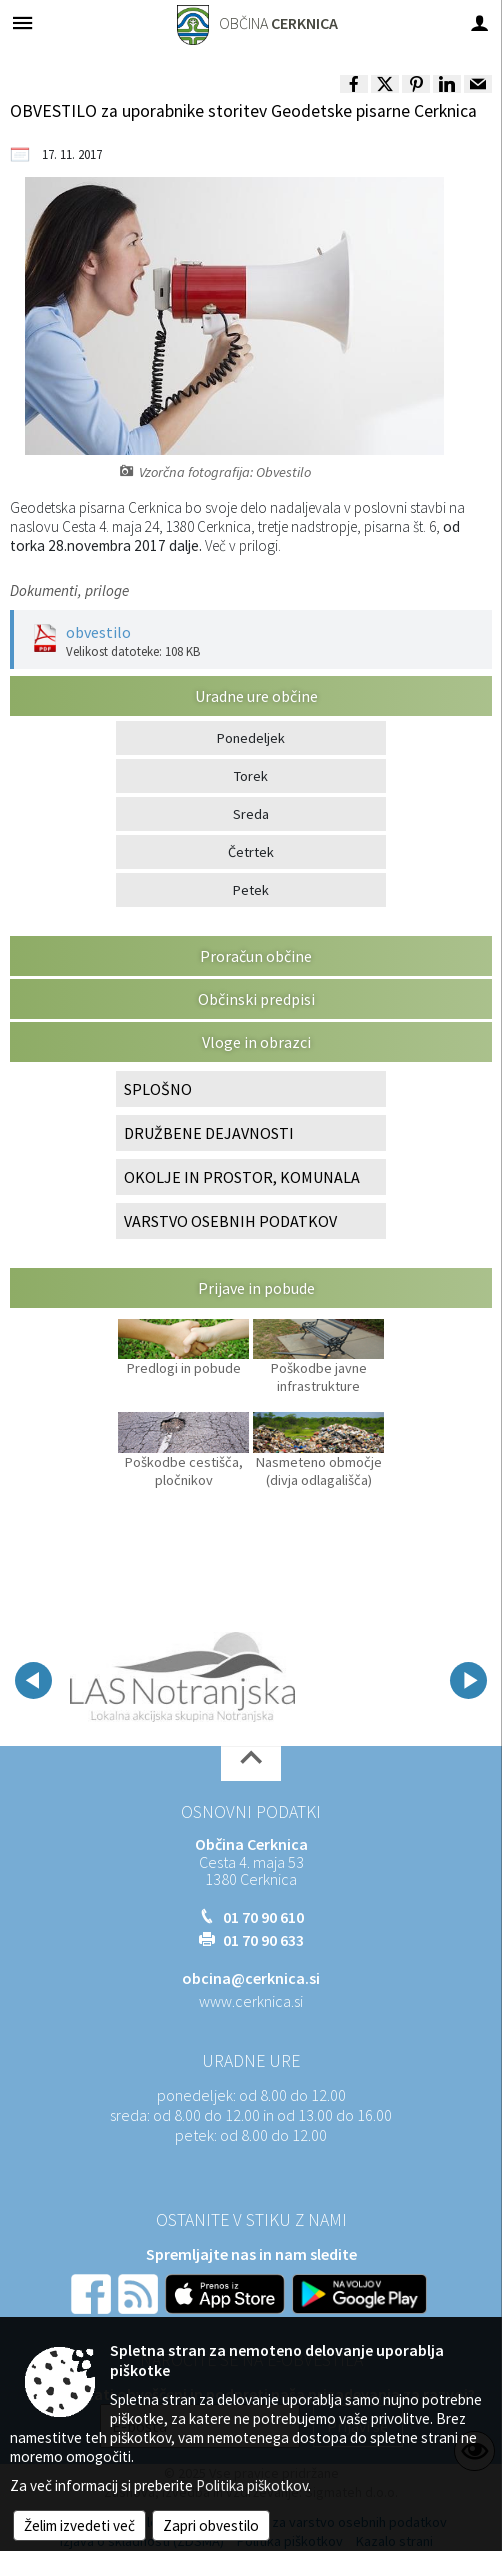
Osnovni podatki (251, 1812)
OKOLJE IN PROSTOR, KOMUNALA (242, 1177)
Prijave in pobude (256, 1288)
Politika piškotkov (252, 2485)
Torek (251, 776)
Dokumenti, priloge (69, 590)
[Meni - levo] (22, 22)
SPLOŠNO (158, 1089)
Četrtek (251, 852)
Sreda (251, 814)
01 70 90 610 (263, 1917)
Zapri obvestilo (211, 2525)
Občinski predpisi (256, 999)
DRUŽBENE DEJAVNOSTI (209, 1133)
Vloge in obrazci (256, 1042)
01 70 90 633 (263, 1940)
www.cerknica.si (251, 2001)
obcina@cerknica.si (251, 1978)
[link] (354, 84)
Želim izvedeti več (79, 2525)
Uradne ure (251, 2061)
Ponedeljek (251, 738)
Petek (251, 890)
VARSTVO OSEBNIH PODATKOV (230, 1221)
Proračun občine (256, 956)
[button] (33, 1680)
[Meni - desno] (479, 22)
